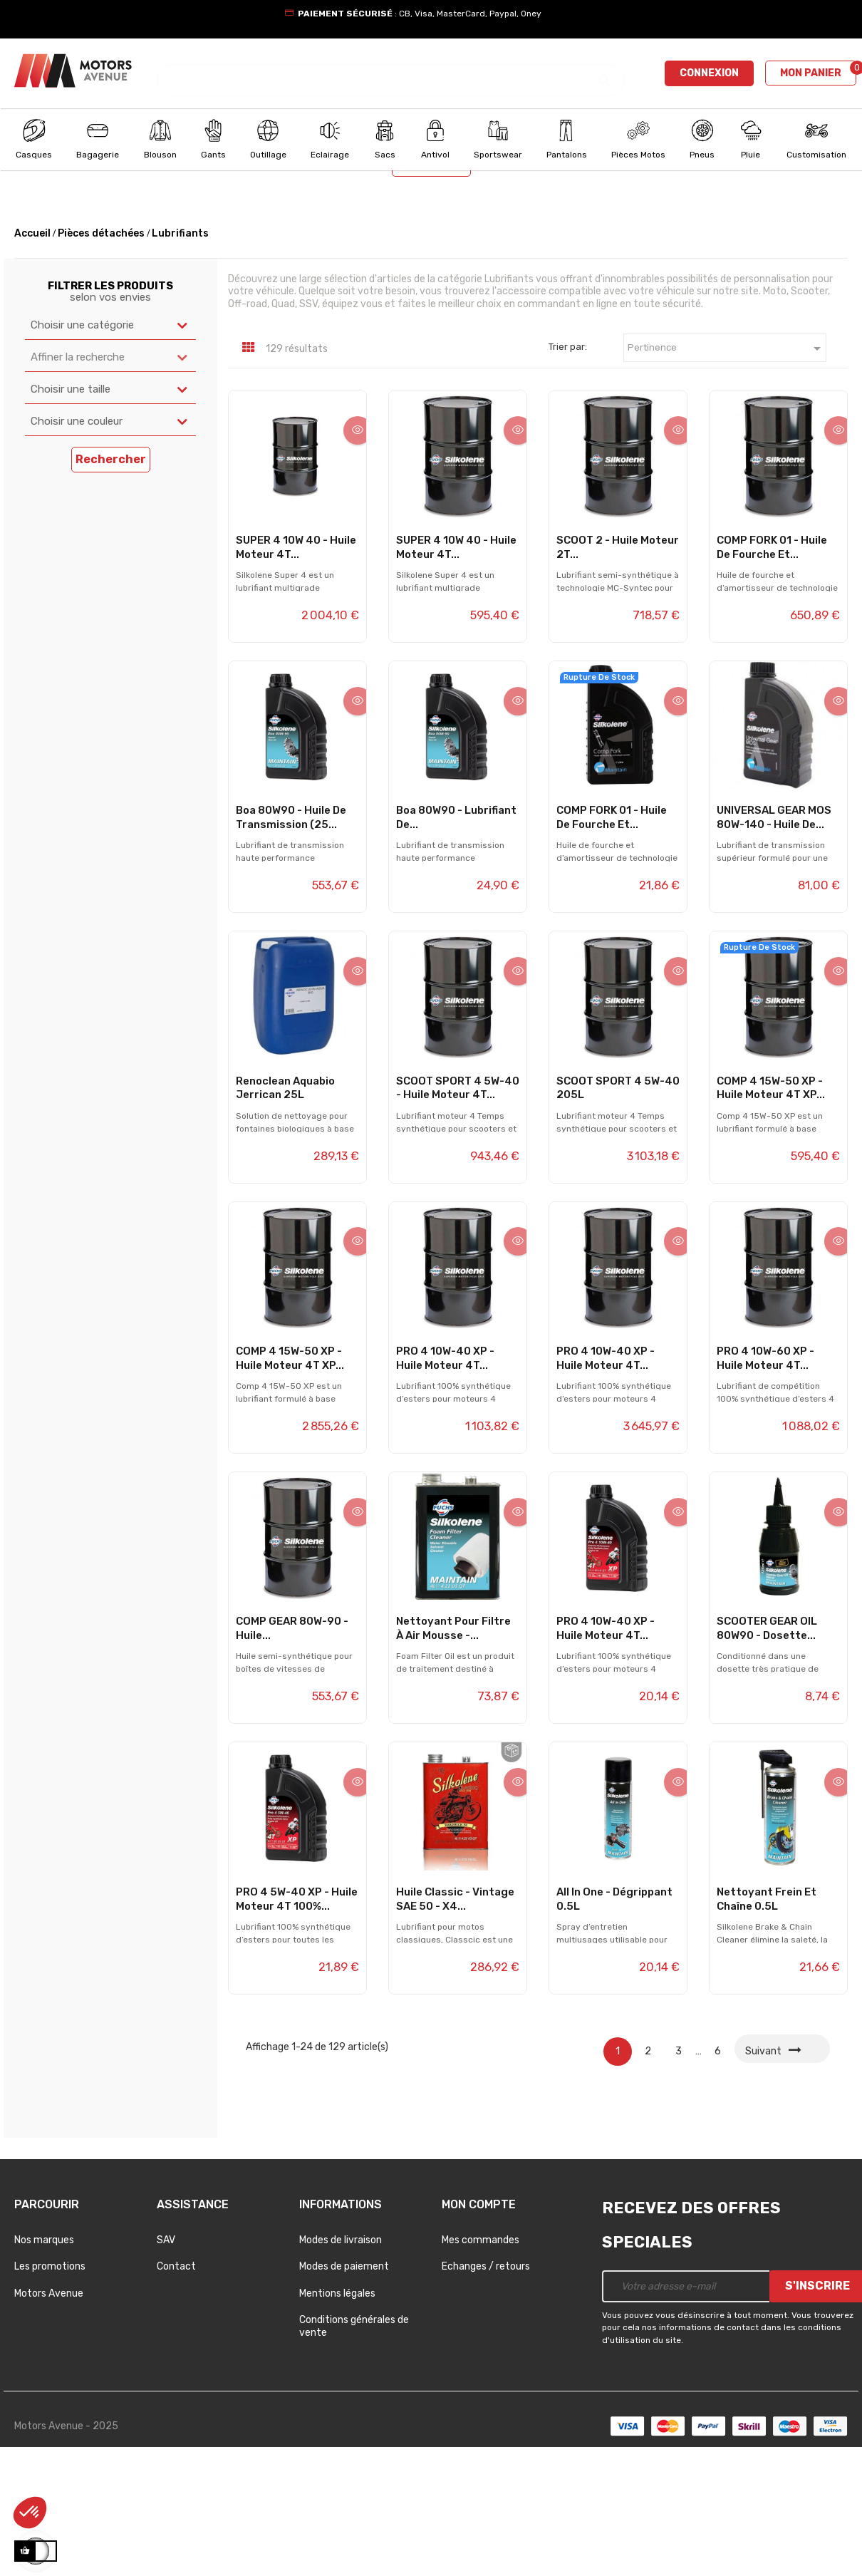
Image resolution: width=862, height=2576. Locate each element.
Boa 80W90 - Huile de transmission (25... (291, 941)
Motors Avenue (48, 2417)
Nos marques (44, 2364)
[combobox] (115, 250)
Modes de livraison (340, 2364)
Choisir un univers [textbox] (62, 249)
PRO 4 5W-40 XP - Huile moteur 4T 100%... (297, 2023)
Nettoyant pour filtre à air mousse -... (453, 1753)
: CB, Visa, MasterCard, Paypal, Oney (419, 14)
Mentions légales (337, 2417)
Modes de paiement (344, 2391)
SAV (166, 2364)
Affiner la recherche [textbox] (78, 481)
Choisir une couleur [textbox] (77, 545)
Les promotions (49, 2391)
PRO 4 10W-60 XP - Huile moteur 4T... (765, 1482)
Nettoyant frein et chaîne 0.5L (766, 2023)
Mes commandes (480, 2364)
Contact (176, 2391)
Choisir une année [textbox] (480, 249)
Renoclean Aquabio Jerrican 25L (285, 1212)
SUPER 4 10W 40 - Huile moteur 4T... (296, 671)
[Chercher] (391, 73)
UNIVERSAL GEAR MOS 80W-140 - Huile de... (774, 941)
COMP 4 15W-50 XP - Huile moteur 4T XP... (771, 1212)
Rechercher (431, 287)
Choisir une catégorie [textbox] (82, 449)
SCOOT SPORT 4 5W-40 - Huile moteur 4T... (457, 1212)
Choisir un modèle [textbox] (690, 249)
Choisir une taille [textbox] (70, 513)
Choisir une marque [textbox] (275, 249)
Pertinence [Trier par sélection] (727, 473)
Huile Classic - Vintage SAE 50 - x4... (455, 2023)
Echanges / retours (486, 2391)
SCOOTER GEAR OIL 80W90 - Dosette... (767, 1753)
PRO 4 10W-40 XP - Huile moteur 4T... (445, 1482)
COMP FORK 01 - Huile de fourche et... (772, 671)
